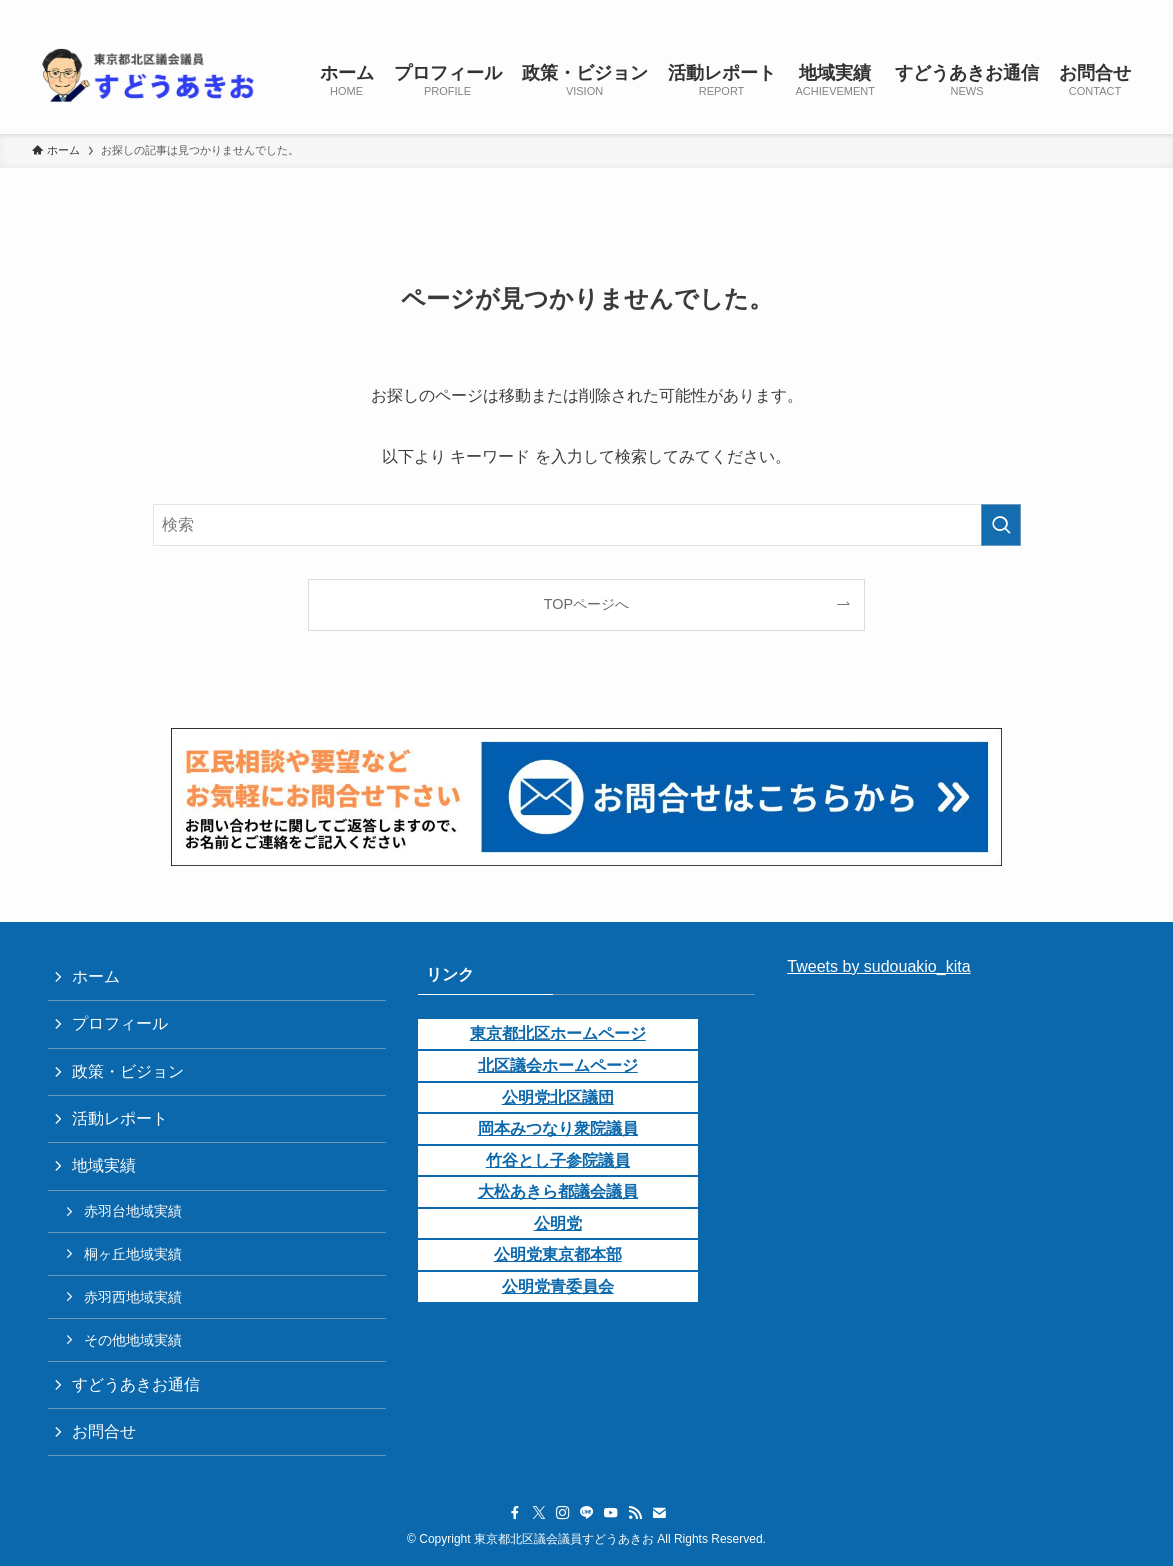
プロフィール (120, 1023)
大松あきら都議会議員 (558, 1191)
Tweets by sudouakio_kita (878, 966)
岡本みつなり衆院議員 (558, 1128)
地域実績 (104, 1165)
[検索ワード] (587, 525)
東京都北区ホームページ (558, 1033)
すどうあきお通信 (136, 1384)
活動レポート (120, 1118)
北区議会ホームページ (558, 1065)
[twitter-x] (972, 11)
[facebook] (946, 11)
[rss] (1076, 11)
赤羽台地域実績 (133, 1211)
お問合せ (104, 1431)
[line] (1024, 11)
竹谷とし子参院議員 (558, 1160)
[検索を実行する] (1001, 525)
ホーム (96, 976)
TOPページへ (586, 604)
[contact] (1102, 11)
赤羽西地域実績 (133, 1297)
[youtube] (1050, 11)
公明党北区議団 (558, 1097)
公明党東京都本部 (558, 1254)
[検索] (1128, 11)
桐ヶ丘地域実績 (133, 1254)
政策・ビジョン (128, 1071)
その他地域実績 (133, 1340)
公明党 (558, 1223)
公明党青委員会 (558, 1286)
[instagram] (998, 11)
